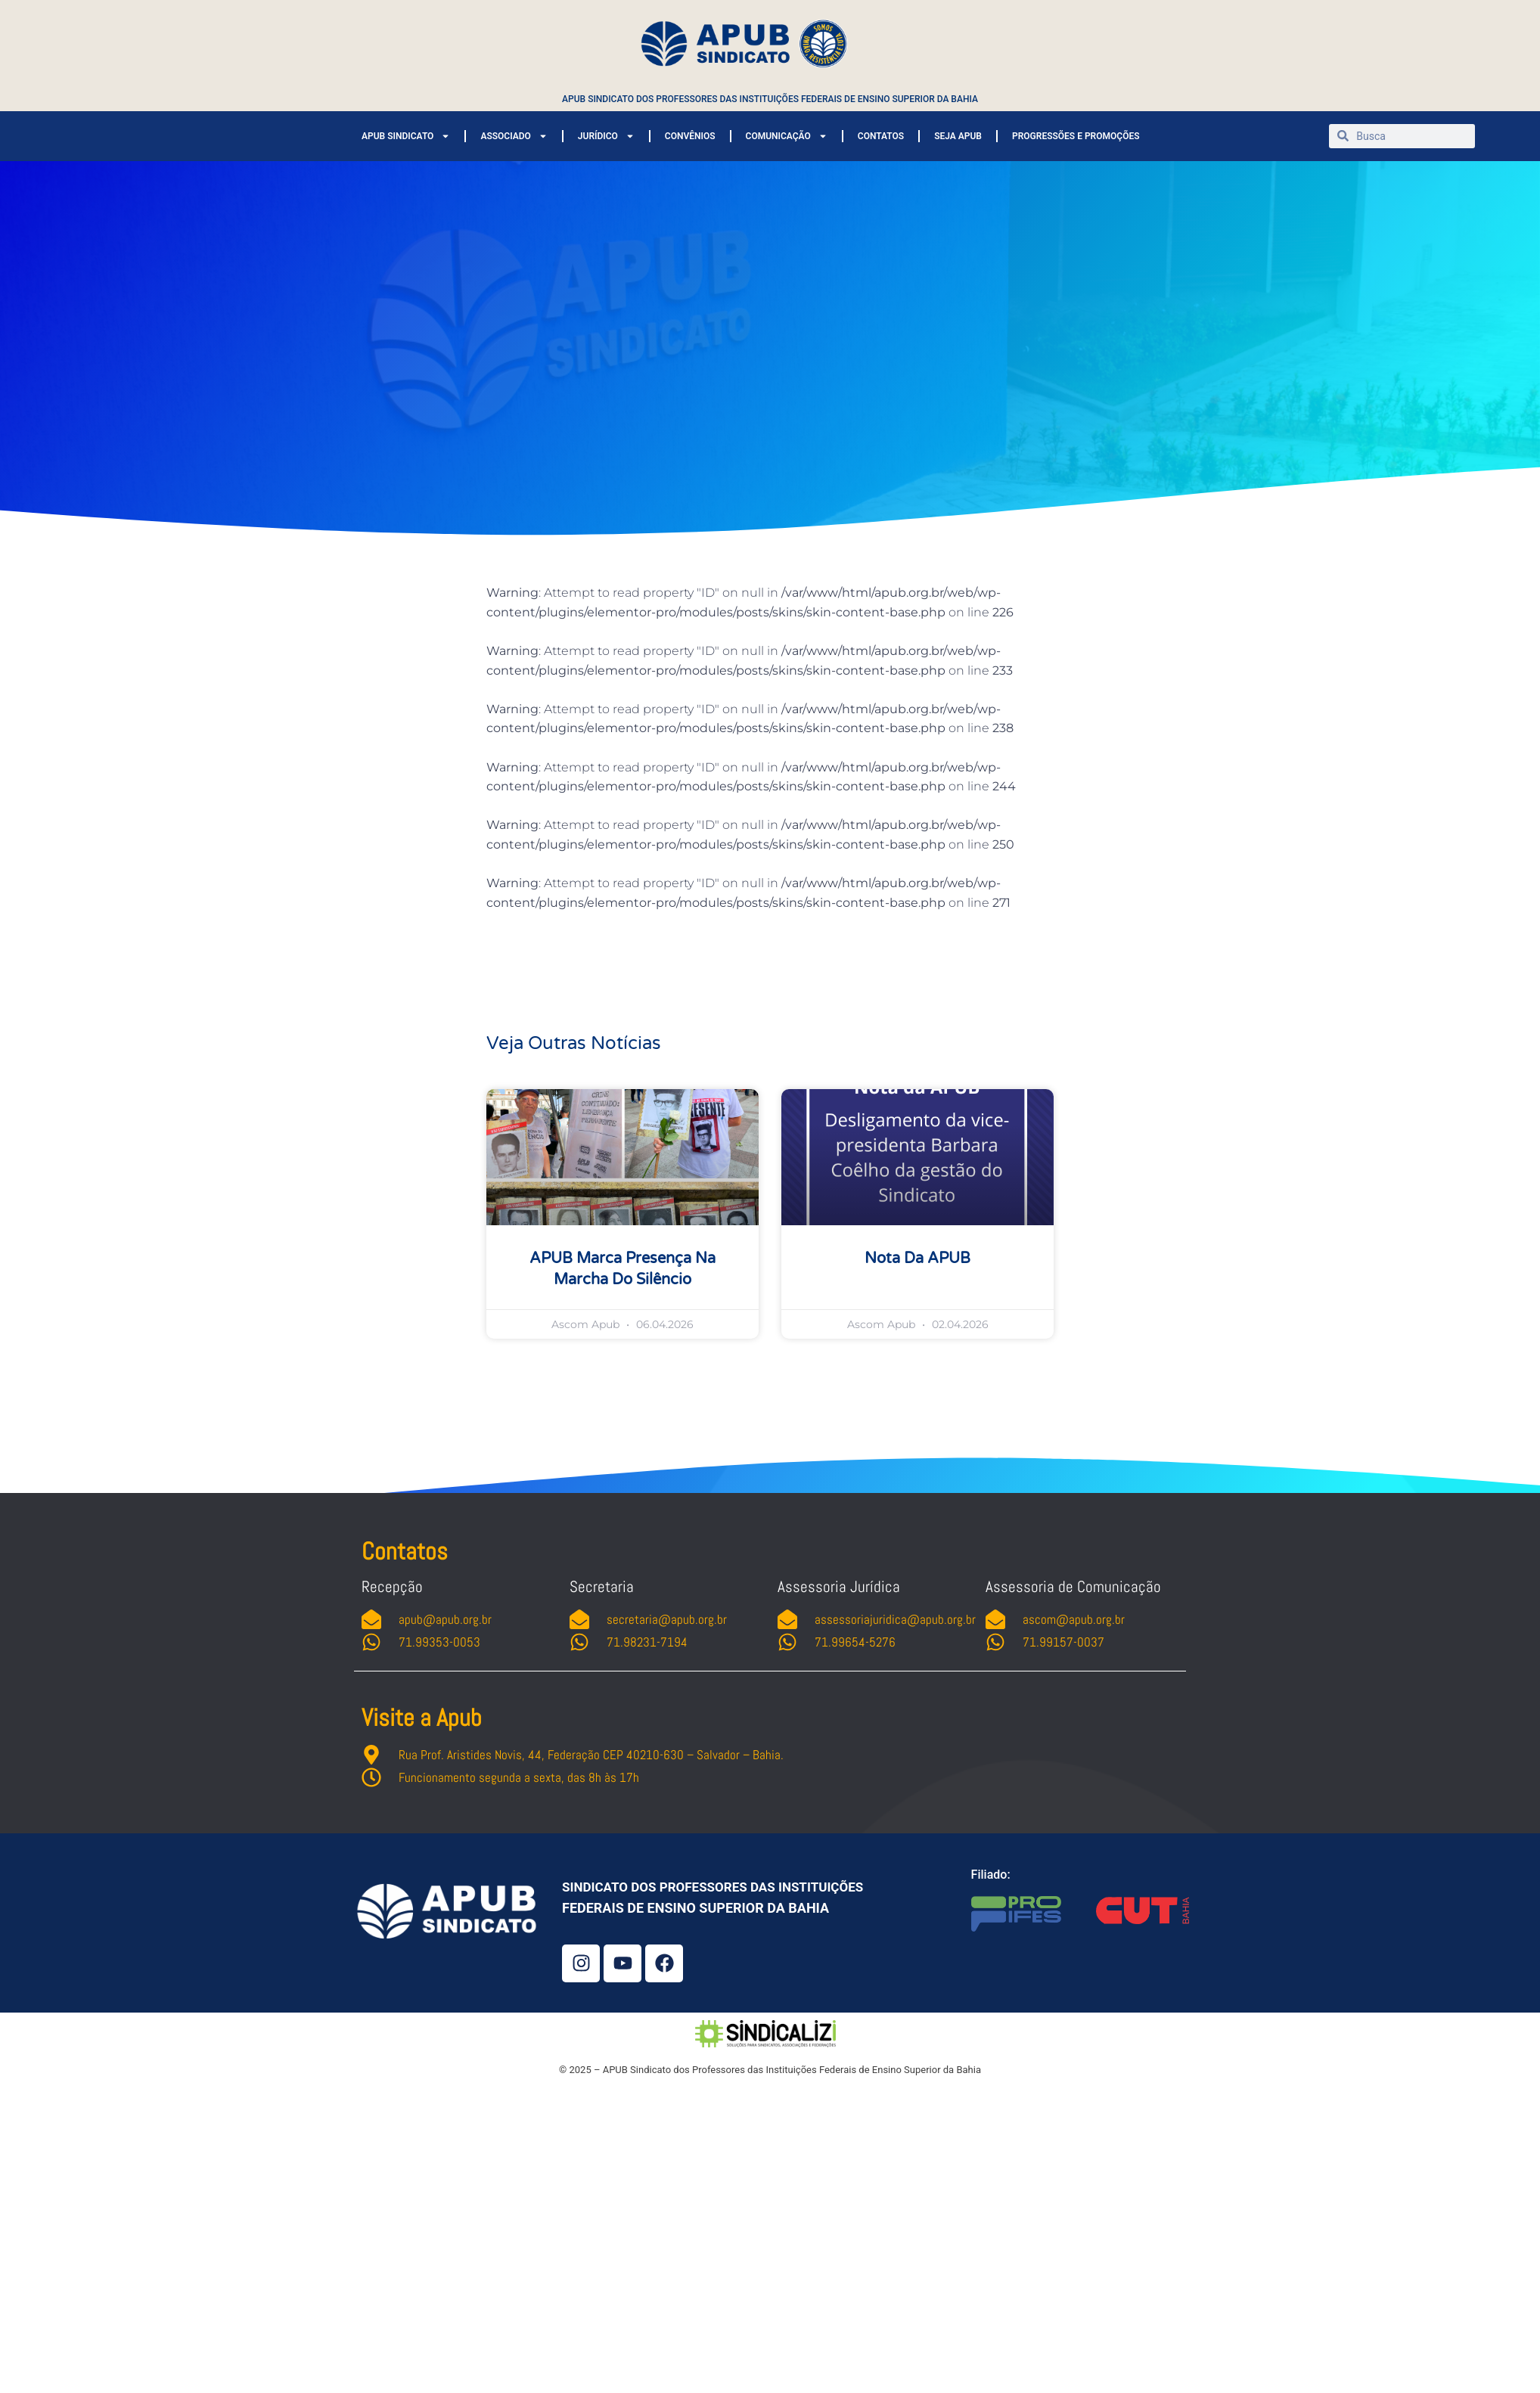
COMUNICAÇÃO (786, 136)
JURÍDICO (606, 136)
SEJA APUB (958, 136)
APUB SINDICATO (406, 136)
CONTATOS (881, 136)
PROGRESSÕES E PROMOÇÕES (1076, 136)
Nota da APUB (917, 1258)
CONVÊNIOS (690, 136)
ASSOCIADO (513, 136)
